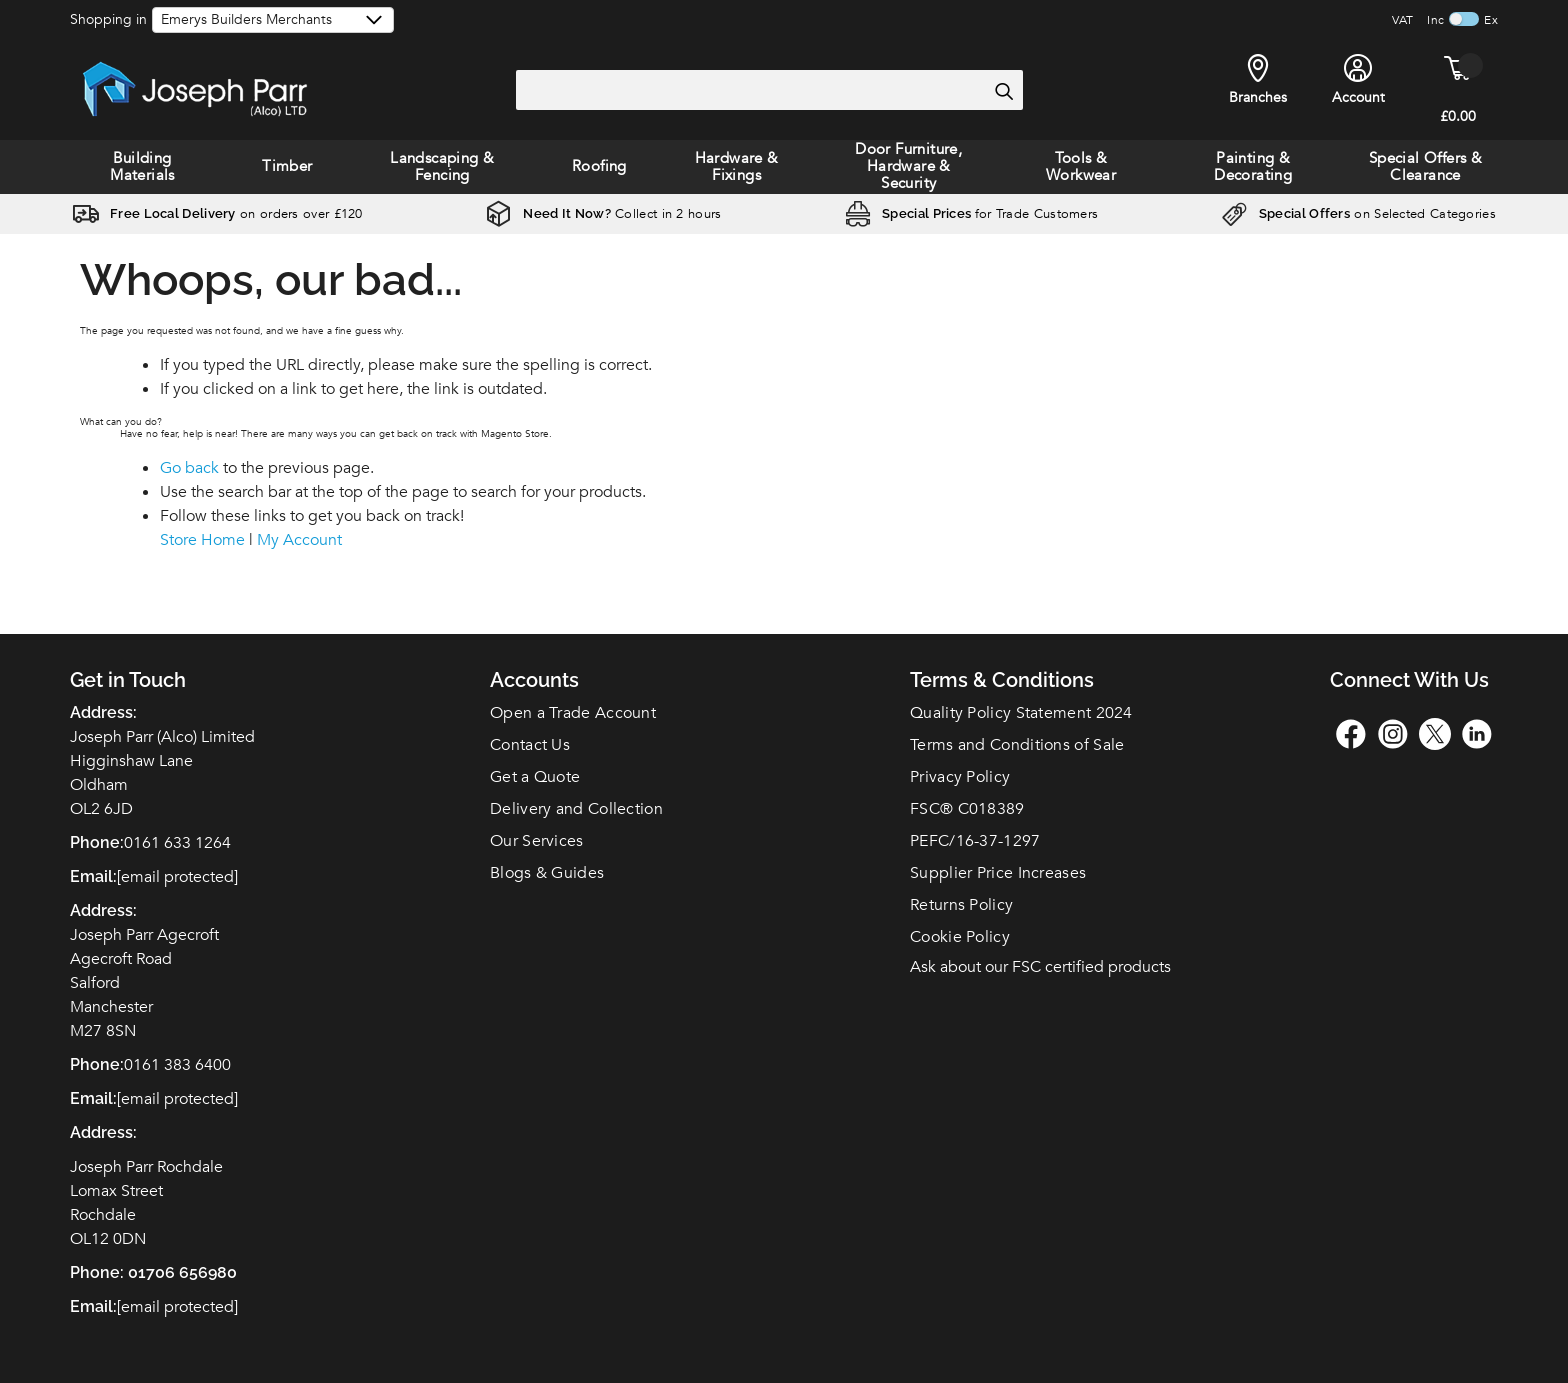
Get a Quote (535, 777)
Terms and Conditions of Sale (1017, 745)
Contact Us (530, 745)
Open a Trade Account (573, 713)
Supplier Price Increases (998, 873)
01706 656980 (182, 1272)
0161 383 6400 (177, 1065)
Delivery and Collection (576, 809)
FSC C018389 (967, 809)
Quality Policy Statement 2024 (1021, 713)
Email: (93, 1306)
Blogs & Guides (547, 873)
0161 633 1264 (177, 843)
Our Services (537, 841)
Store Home (202, 540)
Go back (189, 468)
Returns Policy (961, 905)
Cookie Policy (960, 937)
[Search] (1003, 91)
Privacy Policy (960, 777)
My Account (299, 540)
